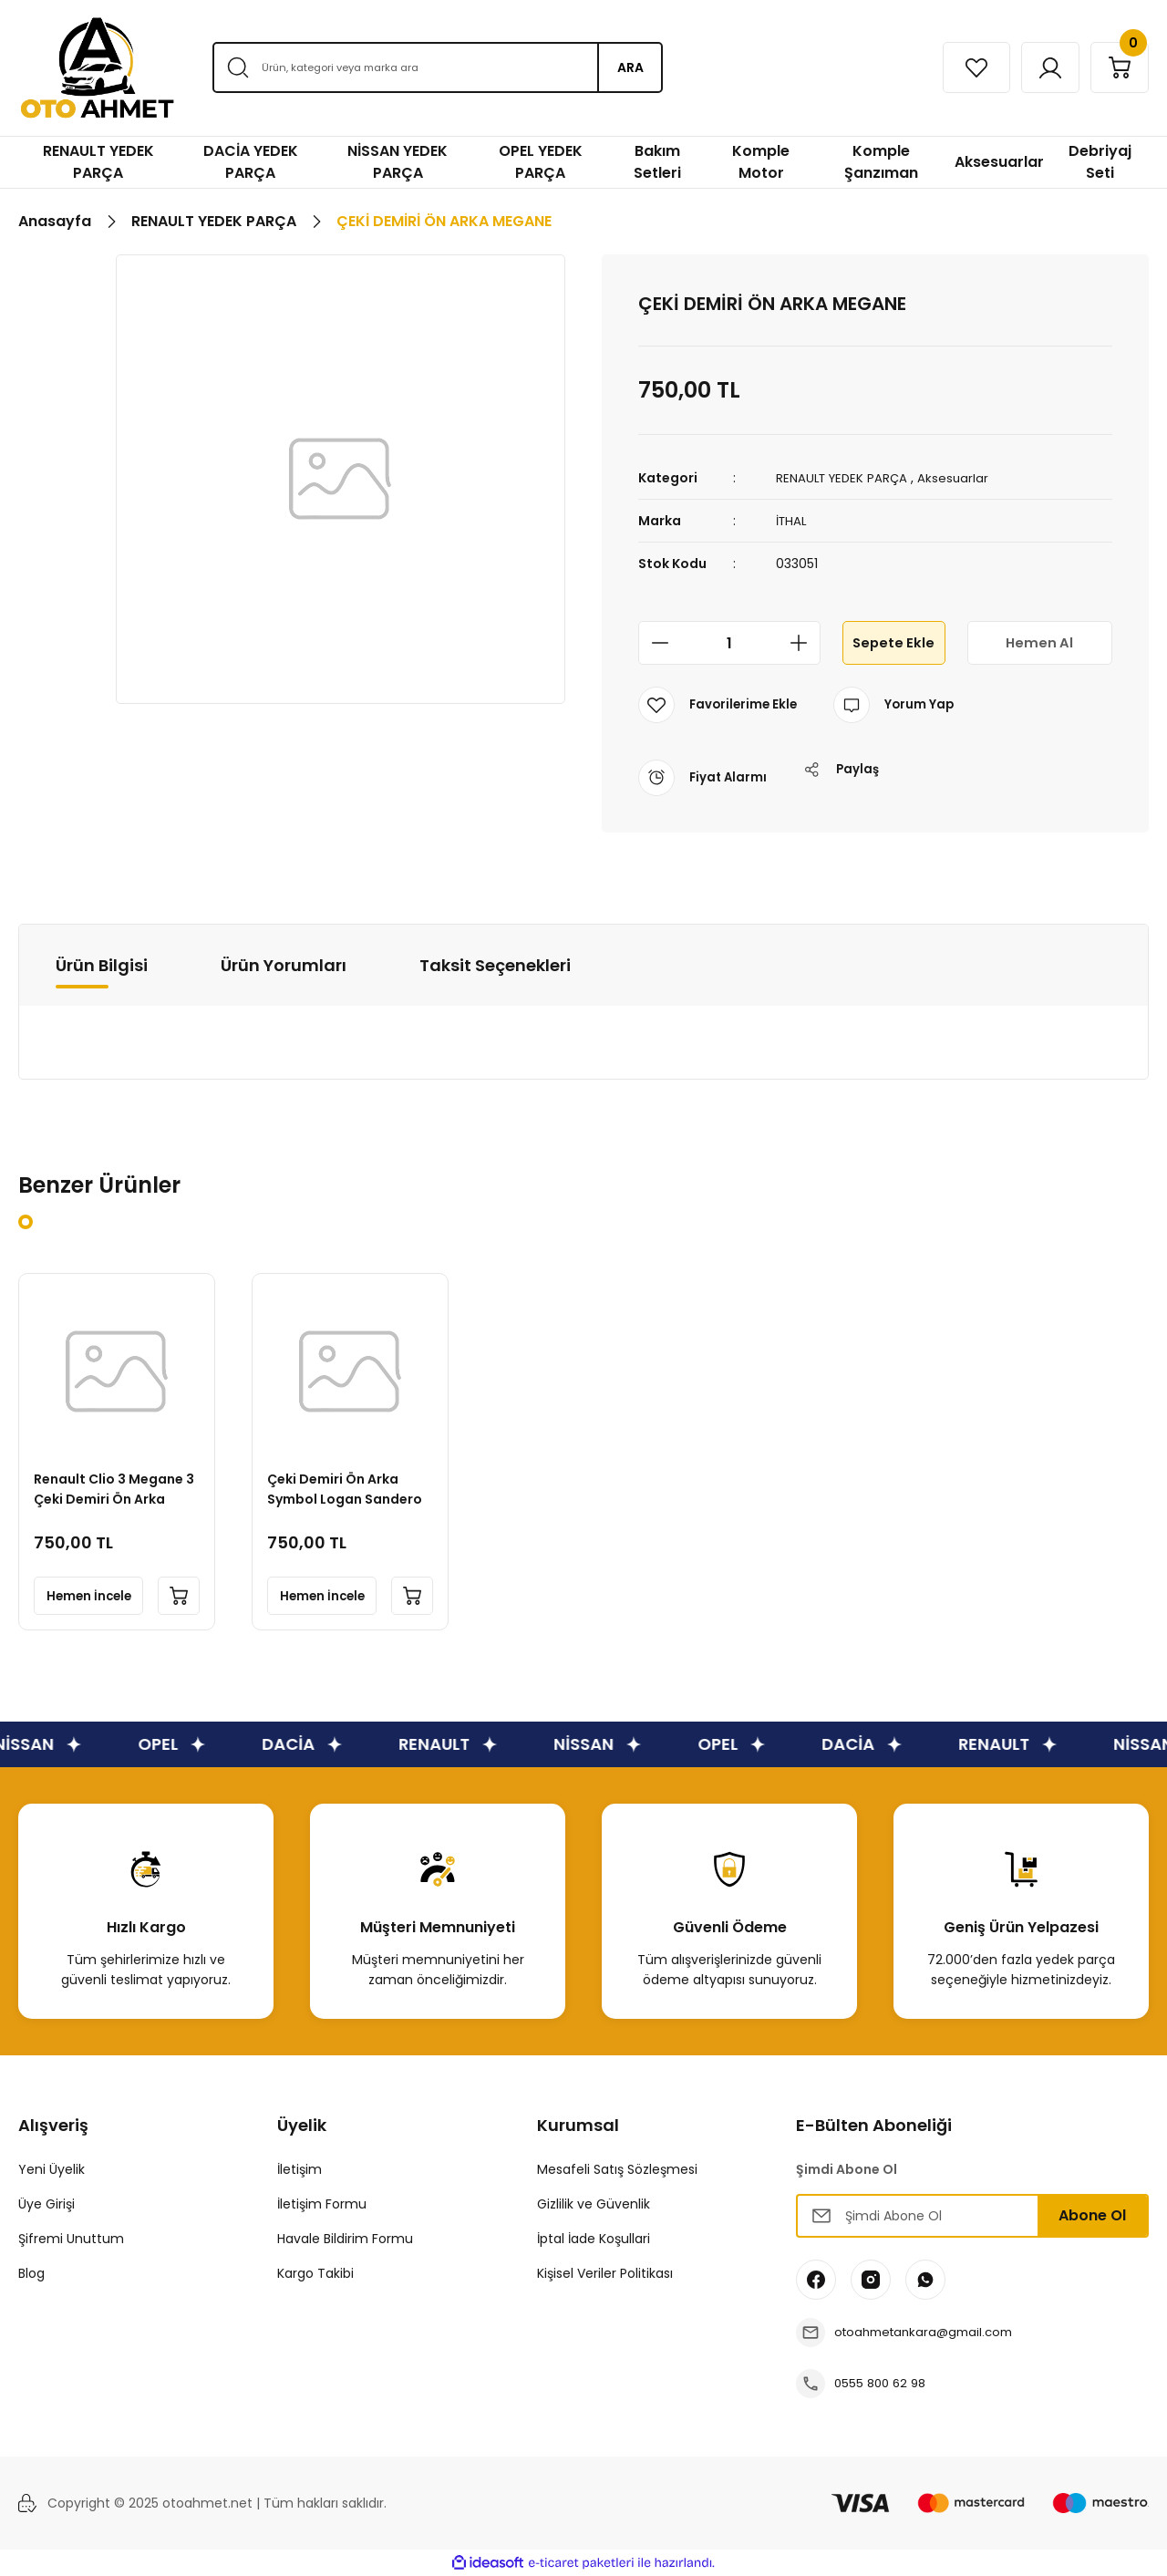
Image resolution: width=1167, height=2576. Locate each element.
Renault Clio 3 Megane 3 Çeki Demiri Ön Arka (112, 1485)
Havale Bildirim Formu (345, 2238)
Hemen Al (1039, 642)
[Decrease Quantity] (654, 643)
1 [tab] (25, 1222)
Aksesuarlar (960, 478)
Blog (31, 2273)
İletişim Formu (322, 2204)
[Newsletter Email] (972, 2216)
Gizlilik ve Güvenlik (593, 2204)
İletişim (299, 2169)
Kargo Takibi (315, 2273)
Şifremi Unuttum (71, 2238)
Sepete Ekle (893, 642)
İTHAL (792, 521)
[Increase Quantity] (804, 643)
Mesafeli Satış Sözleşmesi (617, 2169)
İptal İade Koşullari (593, 2238)
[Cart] (1115, 67)
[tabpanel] (116, 1451)
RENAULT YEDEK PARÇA (845, 478)
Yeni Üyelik (51, 2169)
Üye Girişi (46, 2204)
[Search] (437, 67)
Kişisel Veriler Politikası (605, 2273)
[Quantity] (729, 643)
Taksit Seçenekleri (495, 964)
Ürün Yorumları (283, 964)
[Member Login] (1036, 67)
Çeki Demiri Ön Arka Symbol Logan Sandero (348, 1485)
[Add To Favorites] (719, 705)
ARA (630, 67)
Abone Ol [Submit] (1092, 2215)
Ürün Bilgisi (102, 964)
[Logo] (97, 68)
